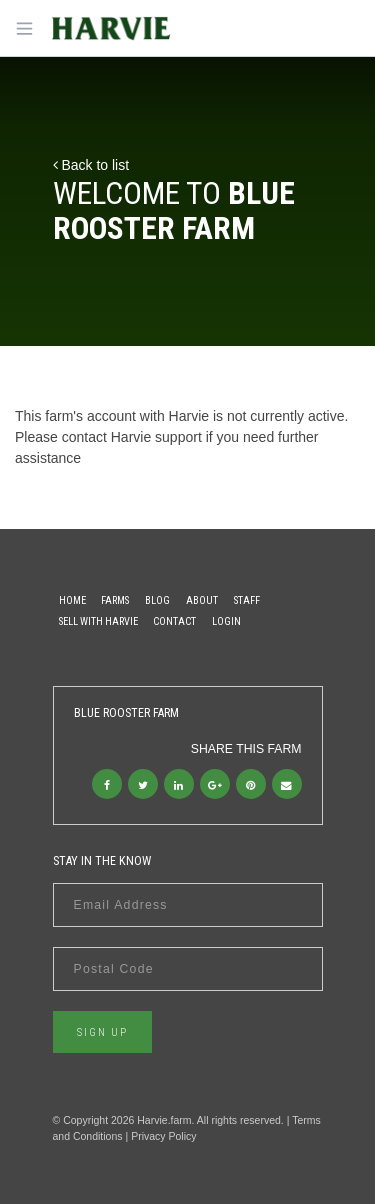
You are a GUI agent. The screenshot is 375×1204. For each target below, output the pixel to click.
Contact (174, 621)
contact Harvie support (132, 437)
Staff (247, 600)
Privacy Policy (163, 1136)
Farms (115, 600)
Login (226, 621)
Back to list (91, 165)
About (202, 600)
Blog (157, 600)
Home (72, 600)
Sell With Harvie (98, 621)
